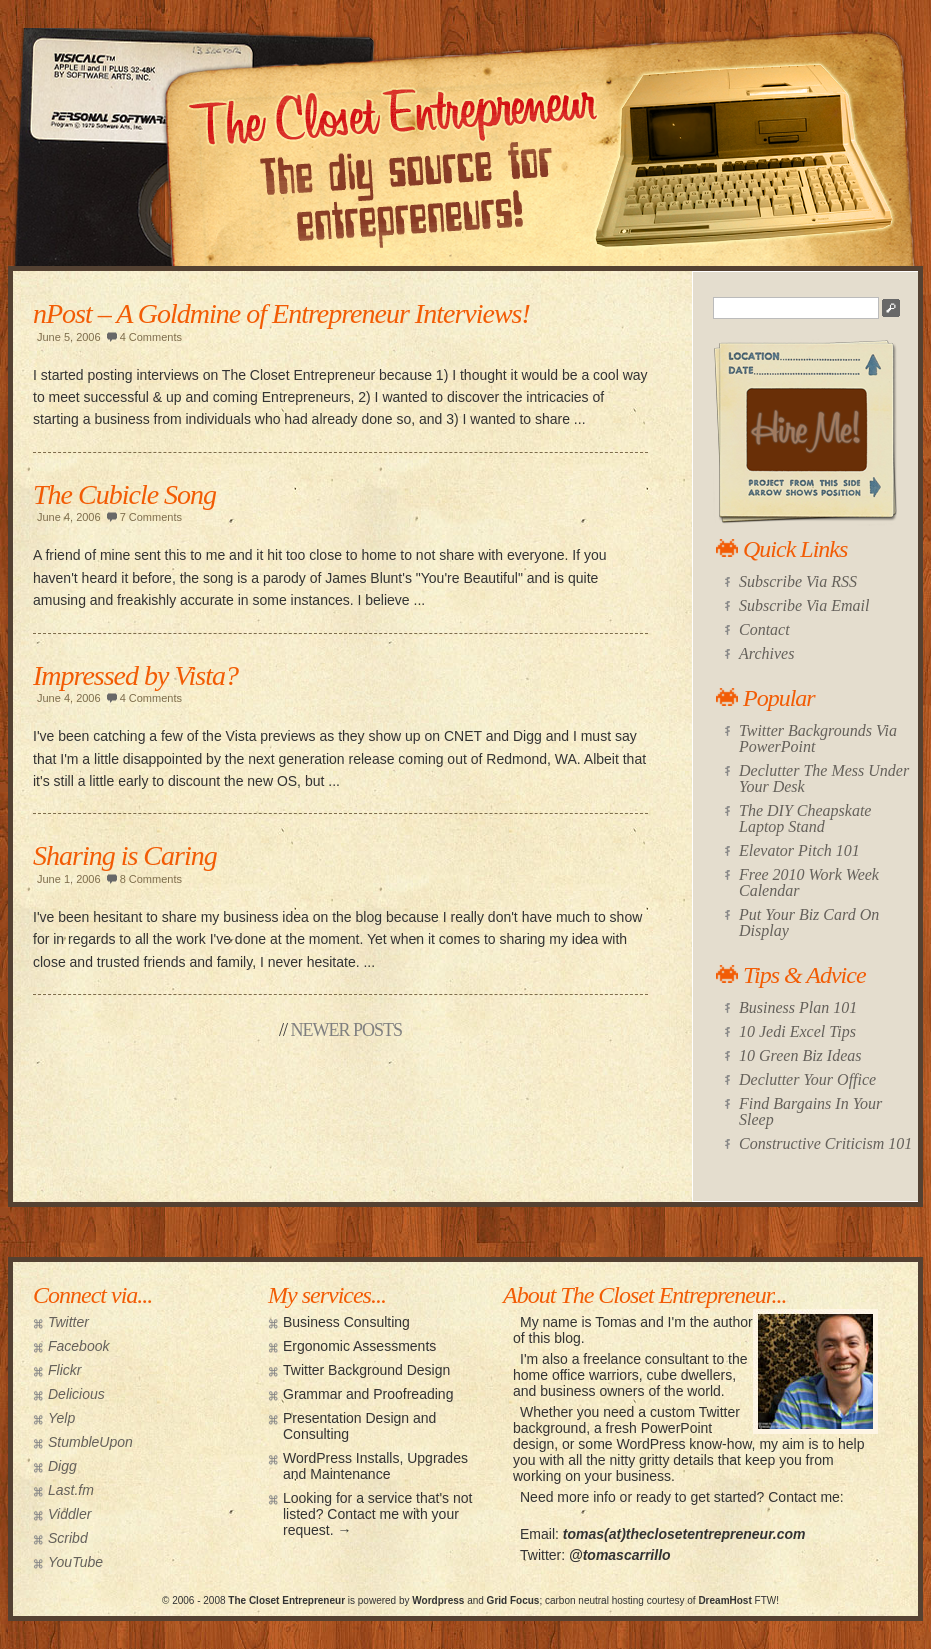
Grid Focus (513, 1600)
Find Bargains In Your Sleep (810, 1111)
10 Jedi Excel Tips (797, 1031)
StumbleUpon (90, 1442)
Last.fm (71, 1490)
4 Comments (151, 337)
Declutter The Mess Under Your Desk (824, 778)
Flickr (64, 1370)
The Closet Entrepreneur (286, 1600)
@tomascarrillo (620, 1555)
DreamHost (724, 1600)
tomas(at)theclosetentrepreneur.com (684, 1534)
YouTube (75, 1562)
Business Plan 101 (798, 1007)
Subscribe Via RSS (798, 581)
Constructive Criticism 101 (825, 1143)
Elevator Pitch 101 (799, 850)
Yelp (61, 1418)
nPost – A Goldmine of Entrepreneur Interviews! (281, 313)
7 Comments (151, 517)
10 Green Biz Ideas (800, 1055)
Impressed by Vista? (135, 675)
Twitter (68, 1322)
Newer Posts (347, 1030)
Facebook (78, 1346)
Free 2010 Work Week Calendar (809, 882)
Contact (764, 629)
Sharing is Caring (125, 855)
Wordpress (438, 1600)
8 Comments (151, 879)
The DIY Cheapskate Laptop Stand (805, 818)
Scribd (68, 1538)
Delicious (76, 1394)
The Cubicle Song (124, 494)
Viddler (69, 1514)
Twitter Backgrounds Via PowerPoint (818, 738)
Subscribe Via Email (804, 605)
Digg (62, 1466)
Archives (766, 653)
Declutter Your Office (807, 1079)
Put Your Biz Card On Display (809, 922)
